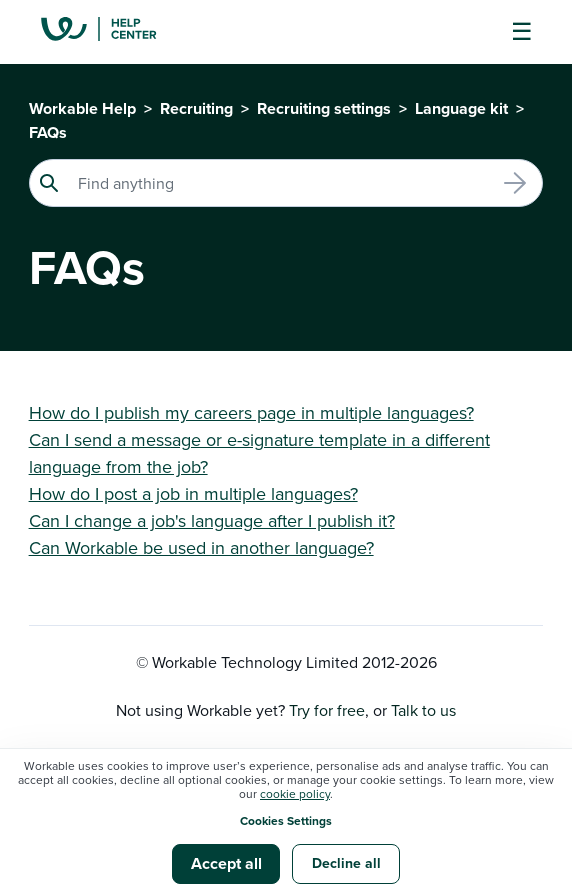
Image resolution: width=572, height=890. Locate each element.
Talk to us (423, 710)
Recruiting (196, 108)
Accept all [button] (226, 863)
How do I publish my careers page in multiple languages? (251, 412)
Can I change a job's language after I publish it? (212, 520)
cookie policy (295, 793)
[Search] (286, 183)
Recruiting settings (324, 108)
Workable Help (82, 108)
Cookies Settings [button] (286, 820)
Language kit (461, 108)
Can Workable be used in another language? (201, 547)
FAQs (48, 132)
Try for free (327, 710)
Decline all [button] (346, 863)
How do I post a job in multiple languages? (193, 493)
